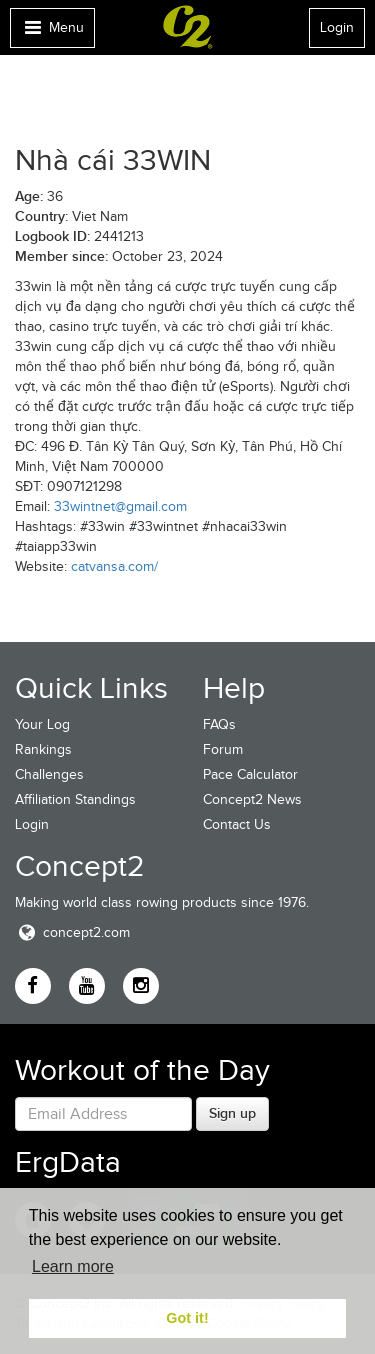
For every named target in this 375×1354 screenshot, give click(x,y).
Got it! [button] (187, 1318)
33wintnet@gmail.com (120, 506)
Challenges (49, 774)
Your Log (42, 724)
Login (337, 27)
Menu (52, 32)
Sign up (232, 1113)
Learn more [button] (73, 1266)
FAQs (219, 724)
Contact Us (237, 824)
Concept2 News (252, 799)
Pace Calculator (250, 774)
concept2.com (72, 932)
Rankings (43, 749)
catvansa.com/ (114, 566)
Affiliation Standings (75, 799)
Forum (223, 749)
